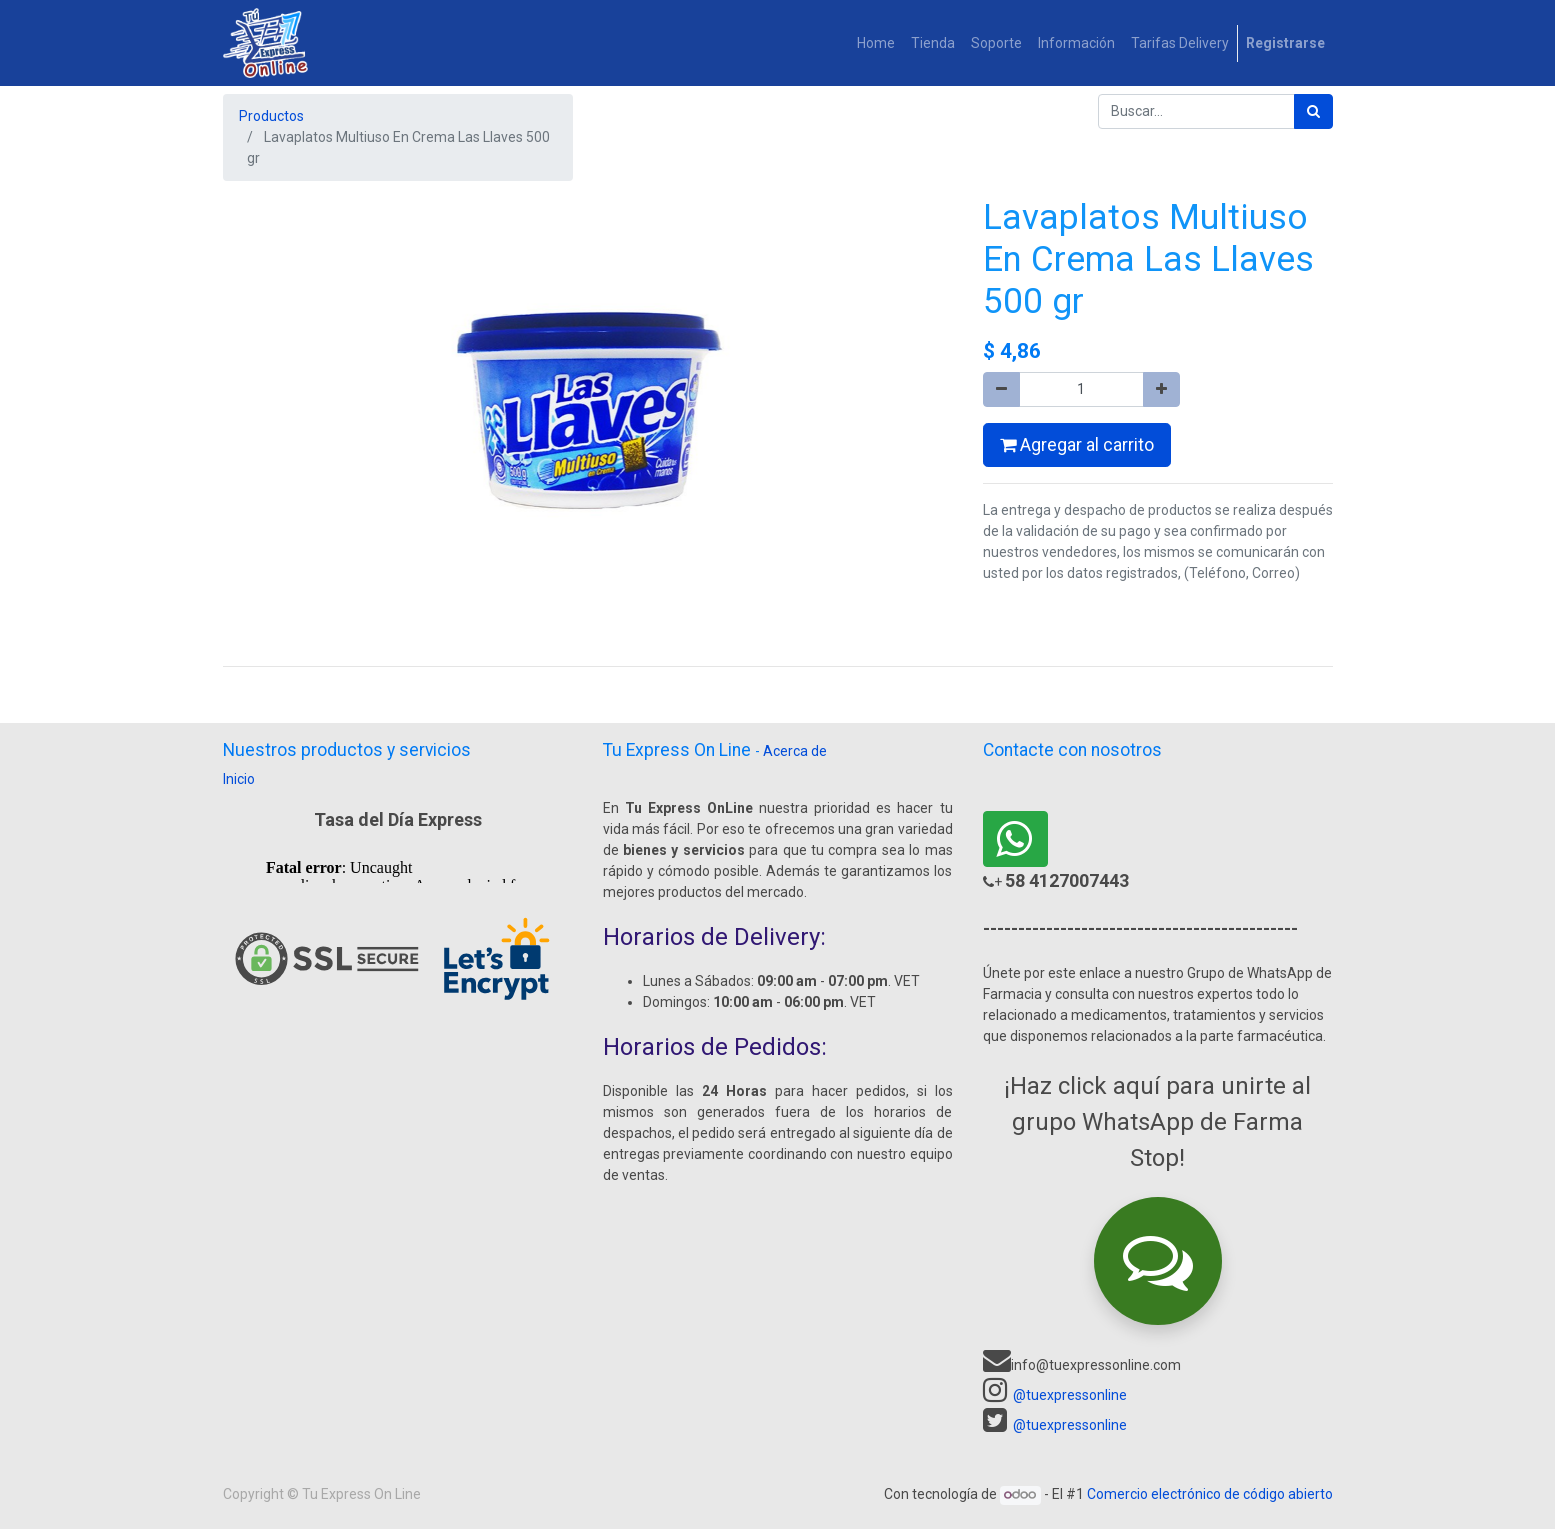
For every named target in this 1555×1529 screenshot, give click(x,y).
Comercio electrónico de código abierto (1210, 1494)
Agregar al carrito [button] (1077, 445)
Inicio (239, 779)
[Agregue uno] (1161, 389)
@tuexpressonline (1070, 1395)
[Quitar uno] (1001, 389)
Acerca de (795, 751)
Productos (271, 116)
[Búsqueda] (1313, 111)
